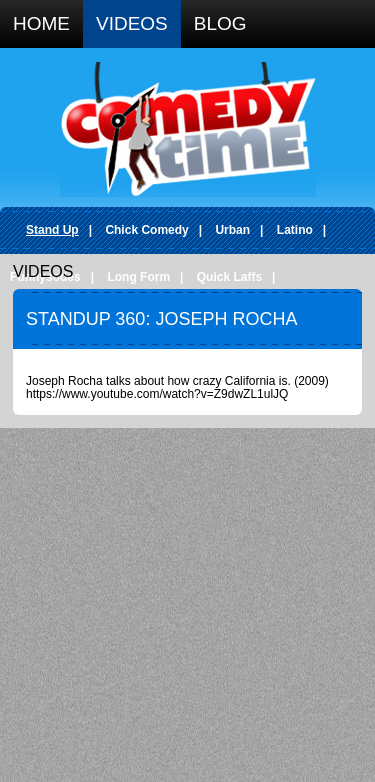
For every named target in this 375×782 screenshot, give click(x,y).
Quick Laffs (229, 277)
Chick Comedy (146, 230)
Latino (295, 230)
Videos (132, 23)
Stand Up (52, 230)
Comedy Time (188, 129)
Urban (232, 230)
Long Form (138, 277)
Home (41, 23)
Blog (220, 23)
